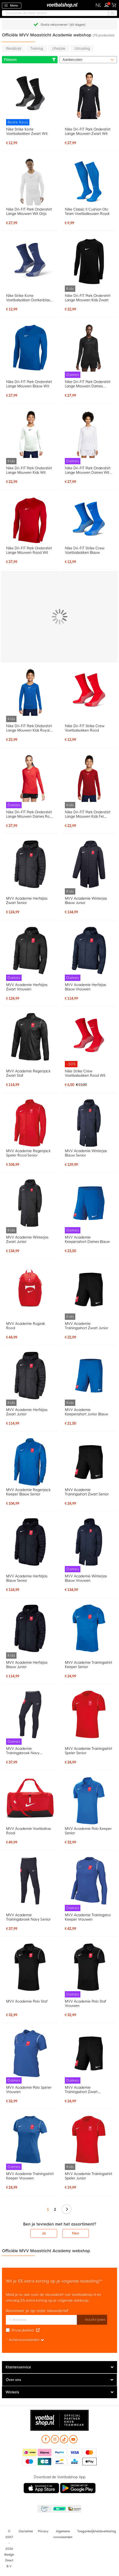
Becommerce (59, 2509)
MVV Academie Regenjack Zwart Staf (28, 1073)
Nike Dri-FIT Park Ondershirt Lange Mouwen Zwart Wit (88, 131)
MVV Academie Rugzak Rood (25, 1325)
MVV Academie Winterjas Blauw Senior (86, 1153)
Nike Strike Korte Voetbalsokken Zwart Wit (26, 131)
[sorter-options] (88, 59)
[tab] (59, 2367)
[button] (98, 5)
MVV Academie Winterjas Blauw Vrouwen (86, 1578)
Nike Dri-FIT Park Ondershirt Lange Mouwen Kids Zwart (88, 297)
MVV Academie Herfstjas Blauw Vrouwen (85, 987)
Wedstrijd (13, 48)
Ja (44, 2233)
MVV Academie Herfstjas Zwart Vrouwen (26, 987)
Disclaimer (26, 2531)
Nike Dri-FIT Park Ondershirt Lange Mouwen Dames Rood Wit (30, 814)
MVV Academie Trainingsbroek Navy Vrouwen (22, 1750)
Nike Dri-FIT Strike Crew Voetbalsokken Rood (84, 728)
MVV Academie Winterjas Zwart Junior (27, 1239)
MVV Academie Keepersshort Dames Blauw (87, 1239)
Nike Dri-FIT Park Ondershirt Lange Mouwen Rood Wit (29, 550)
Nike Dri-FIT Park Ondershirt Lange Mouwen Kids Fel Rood (88, 814)
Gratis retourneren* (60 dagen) (63, 25)
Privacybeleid (22, 2330)
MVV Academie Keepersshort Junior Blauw (86, 1412)
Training (36, 48)
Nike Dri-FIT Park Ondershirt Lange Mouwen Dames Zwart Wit (88, 384)
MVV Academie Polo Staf (26, 2001)
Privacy (43, 2531)
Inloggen (107, 4)
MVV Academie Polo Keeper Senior (88, 1830)
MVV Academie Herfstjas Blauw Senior (26, 1578)
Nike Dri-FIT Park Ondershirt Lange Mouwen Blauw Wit (29, 384)
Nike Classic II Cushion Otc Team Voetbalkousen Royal (87, 211)
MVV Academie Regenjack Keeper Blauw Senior (28, 1492)
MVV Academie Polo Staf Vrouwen (85, 2003)
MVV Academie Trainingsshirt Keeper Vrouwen (30, 2176)
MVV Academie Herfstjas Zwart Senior (26, 900)
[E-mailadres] (41, 2320)
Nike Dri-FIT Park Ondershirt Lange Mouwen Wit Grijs (29, 211)
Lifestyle (58, 48)
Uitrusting (82, 48)
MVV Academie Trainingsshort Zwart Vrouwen (81, 2089)
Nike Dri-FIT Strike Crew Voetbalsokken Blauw (84, 550)
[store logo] (59, 5)
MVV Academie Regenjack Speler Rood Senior (28, 1153)
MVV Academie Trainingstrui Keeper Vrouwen (88, 1917)
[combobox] (59, 13)
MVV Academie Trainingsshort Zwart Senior (87, 1492)
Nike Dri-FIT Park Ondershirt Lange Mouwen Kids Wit (29, 470)
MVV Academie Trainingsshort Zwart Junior (87, 1325)
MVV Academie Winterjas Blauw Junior (86, 900)
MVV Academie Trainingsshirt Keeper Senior (88, 1664)
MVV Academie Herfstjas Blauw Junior (26, 1664)
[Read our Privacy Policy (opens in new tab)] (38, 2330)
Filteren (30, 59)
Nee (75, 2233)
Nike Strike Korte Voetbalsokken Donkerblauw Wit (29, 297)
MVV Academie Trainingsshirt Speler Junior (88, 2176)
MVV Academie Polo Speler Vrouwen (28, 2089)
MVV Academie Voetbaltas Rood (28, 1830)
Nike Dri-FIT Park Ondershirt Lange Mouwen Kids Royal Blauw (29, 728)
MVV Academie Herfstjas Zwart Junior (26, 1412)
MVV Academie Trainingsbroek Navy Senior (28, 1917)
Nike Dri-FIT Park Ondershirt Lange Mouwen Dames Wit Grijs (88, 470)
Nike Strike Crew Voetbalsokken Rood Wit (85, 1073)
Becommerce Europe (44, 2509)
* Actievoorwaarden (25, 2340)
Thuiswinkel (74, 2509)
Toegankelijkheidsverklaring (96, 2531)
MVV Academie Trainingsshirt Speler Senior (88, 1750)
